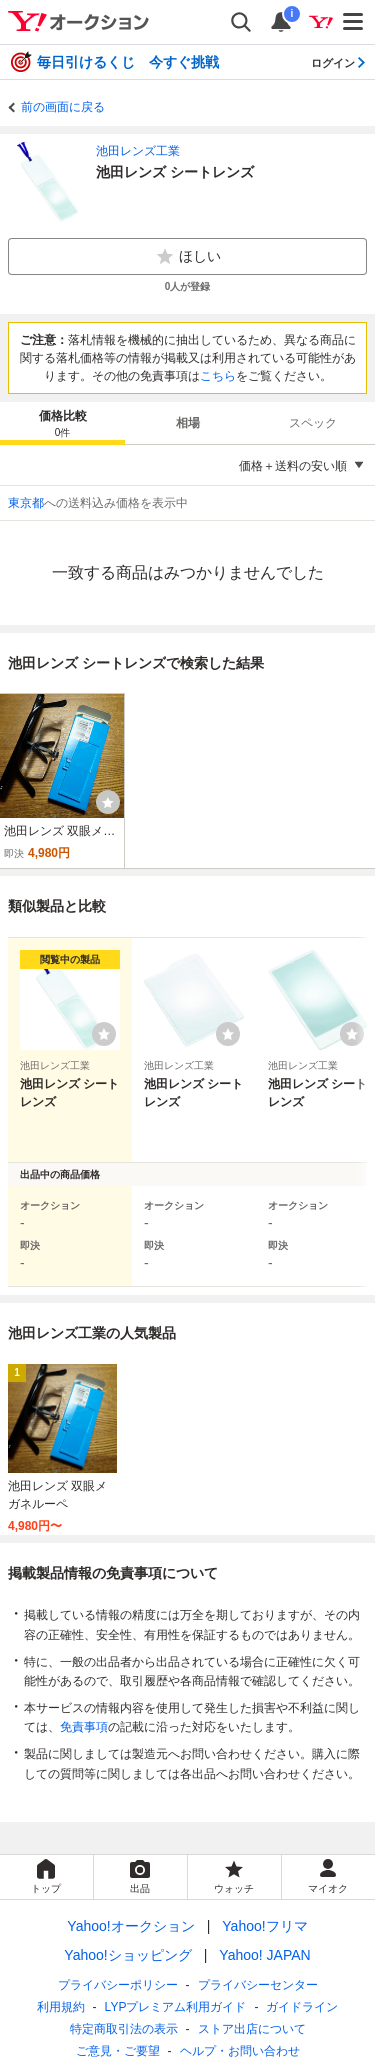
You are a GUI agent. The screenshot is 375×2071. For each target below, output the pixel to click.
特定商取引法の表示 (124, 2029)
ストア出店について (252, 2029)
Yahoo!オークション (130, 1926)
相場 (188, 423)
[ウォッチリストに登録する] (104, 1034)
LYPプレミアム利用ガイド (176, 2007)
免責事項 (84, 1727)
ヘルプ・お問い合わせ (240, 2051)
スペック (313, 423)
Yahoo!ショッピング (127, 1955)
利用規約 (61, 2007)
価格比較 (63, 424)
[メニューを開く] (354, 22)
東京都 (26, 503)
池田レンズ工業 (138, 151)
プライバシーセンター (258, 1985)
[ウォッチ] (108, 802)
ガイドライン (302, 2007)
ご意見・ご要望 (118, 2051)
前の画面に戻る (63, 107)
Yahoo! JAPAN (264, 1955)
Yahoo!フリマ (264, 1926)
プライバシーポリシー (118, 1985)
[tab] (62, 423)
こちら (218, 376)
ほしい (188, 257)
